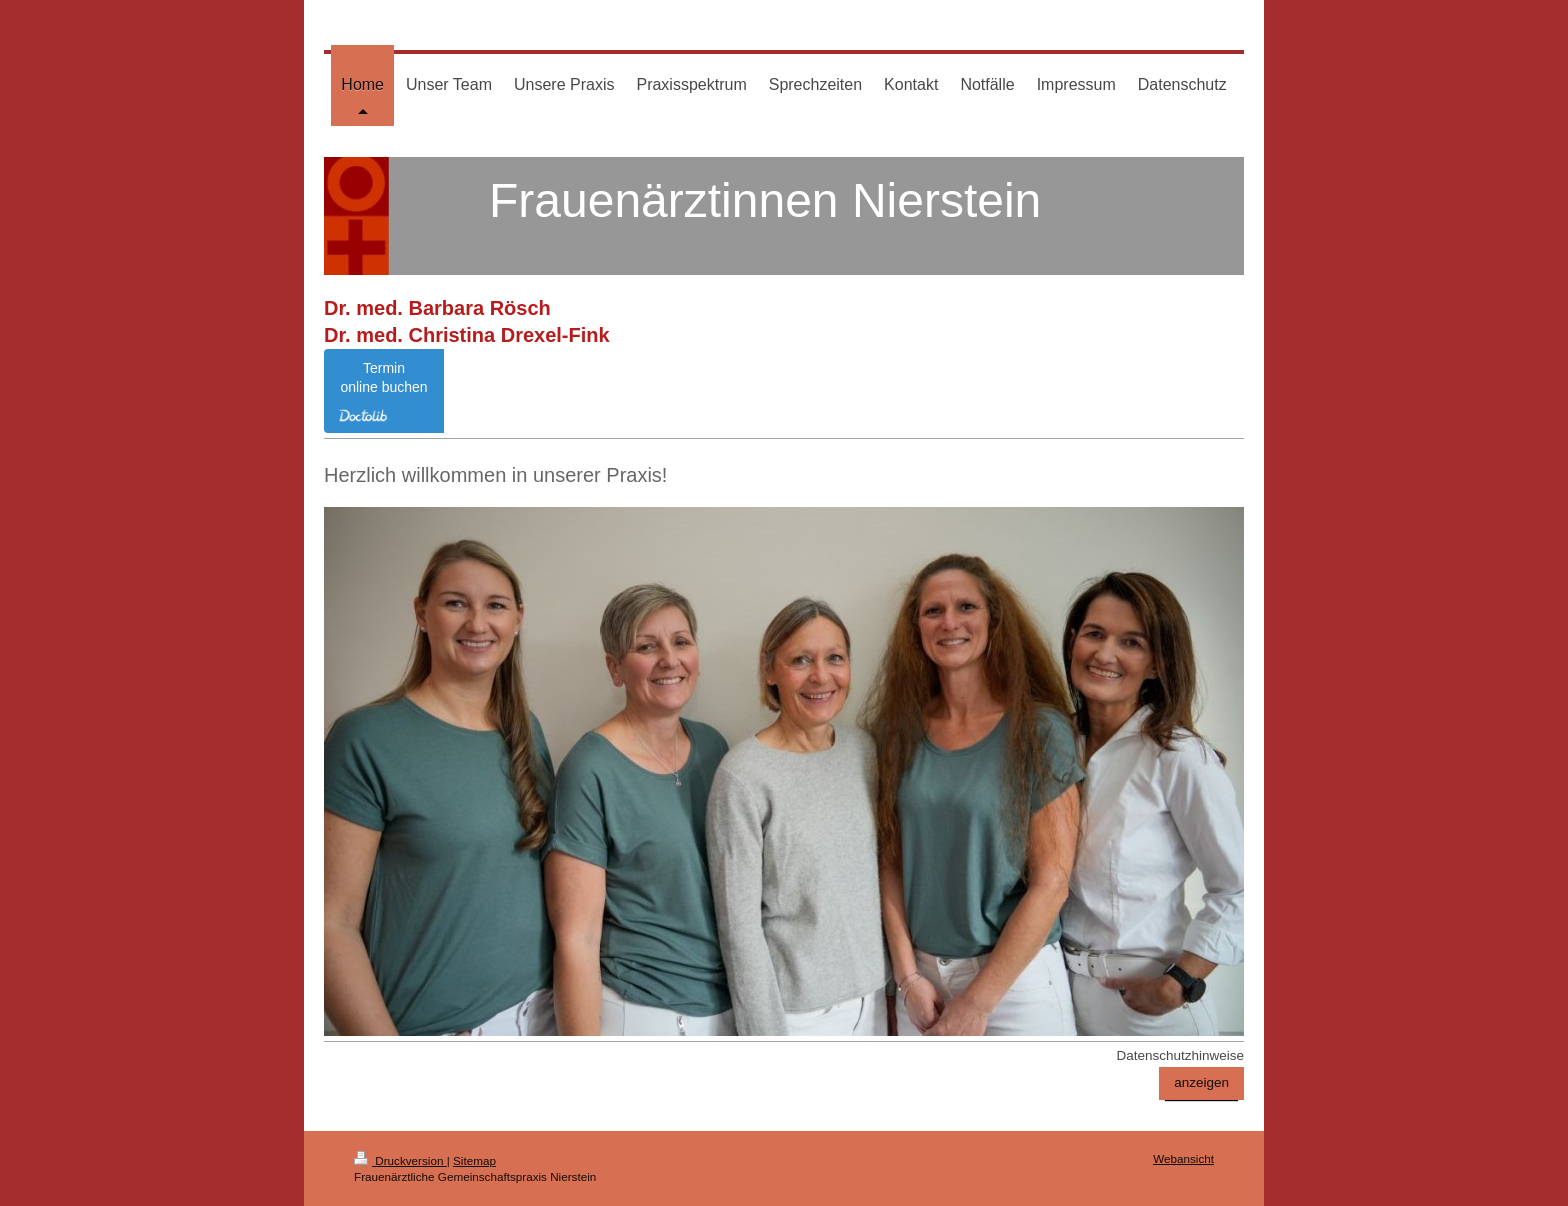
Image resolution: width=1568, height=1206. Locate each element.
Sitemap (474, 1160)
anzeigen (1201, 1082)
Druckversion (400, 1160)
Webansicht (1183, 1158)
